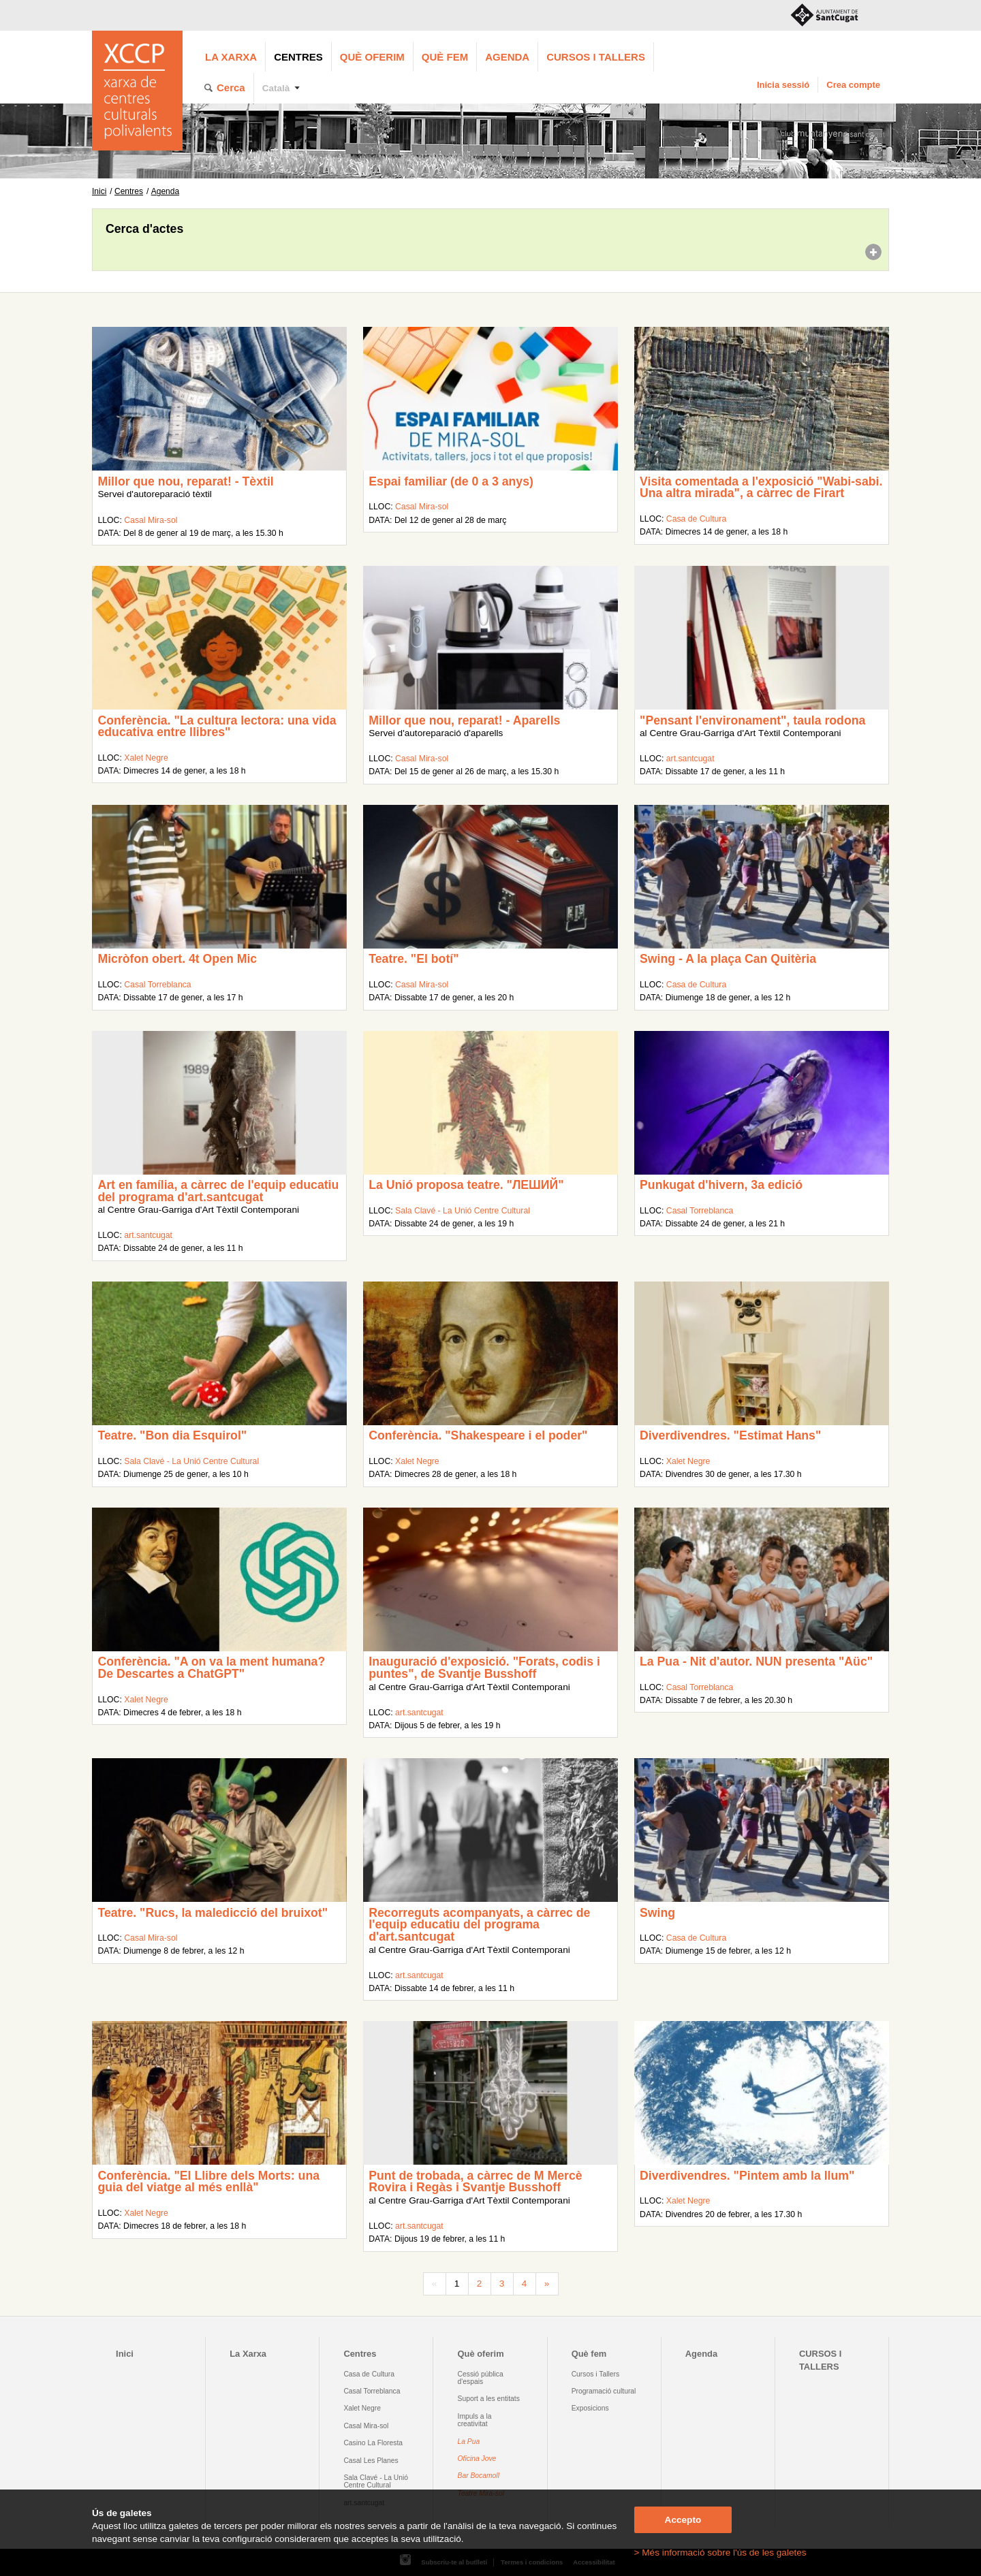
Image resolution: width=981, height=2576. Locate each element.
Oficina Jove (477, 2458)
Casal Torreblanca (157, 984)
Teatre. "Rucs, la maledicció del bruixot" (212, 1913)
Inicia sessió (783, 85)
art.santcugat (690, 758)
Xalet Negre (146, 758)
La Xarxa (231, 57)
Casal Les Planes (370, 2460)
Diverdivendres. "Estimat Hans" (730, 1435)
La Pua (469, 2441)
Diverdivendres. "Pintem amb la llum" (747, 2175)
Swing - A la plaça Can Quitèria (728, 959)
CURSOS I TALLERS (595, 57)
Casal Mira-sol (150, 520)
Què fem (445, 57)
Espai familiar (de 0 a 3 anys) (451, 481)
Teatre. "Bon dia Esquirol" (172, 1435)
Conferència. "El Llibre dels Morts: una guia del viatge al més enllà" (208, 2182)
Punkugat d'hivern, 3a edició (721, 1185)
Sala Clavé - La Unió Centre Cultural (462, 1210)
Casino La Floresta (373, 2443)
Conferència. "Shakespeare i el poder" (478, 1435)
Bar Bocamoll (478, 2475)
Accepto (683, 2520)
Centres (298, 57)
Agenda (507, 57)
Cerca (231, 87)
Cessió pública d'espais (480, 2377)
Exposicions (590, 2408)
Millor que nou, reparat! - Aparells (464, 720)
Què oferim (372, 57)
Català (276, 88)
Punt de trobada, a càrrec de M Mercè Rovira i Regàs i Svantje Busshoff (475, 2182)
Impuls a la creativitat (475, 2420)
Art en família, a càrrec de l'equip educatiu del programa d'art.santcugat (218, 1191)
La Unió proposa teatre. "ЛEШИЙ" (466, 1185)
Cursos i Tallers (595, 2374)
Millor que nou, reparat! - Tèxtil (185, 481)
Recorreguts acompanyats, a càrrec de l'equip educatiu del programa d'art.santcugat (479, 1924)
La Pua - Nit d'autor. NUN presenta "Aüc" (756, 1661)
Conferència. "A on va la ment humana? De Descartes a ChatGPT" (211, 1668)
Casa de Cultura (696, 519)
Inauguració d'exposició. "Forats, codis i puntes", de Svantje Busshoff (484, 1668)
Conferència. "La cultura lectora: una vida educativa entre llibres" (216, 727)
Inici (99, 191)
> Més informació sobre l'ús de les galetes (720, 2552)
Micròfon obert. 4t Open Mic (177, 959)
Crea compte (853, 85)
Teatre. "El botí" (413, 959)
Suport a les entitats (489, 2398)
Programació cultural (604, 2391)
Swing (657, 1913)
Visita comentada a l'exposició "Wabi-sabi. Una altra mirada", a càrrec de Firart (761, 487)
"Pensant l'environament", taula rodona (752, 720)
